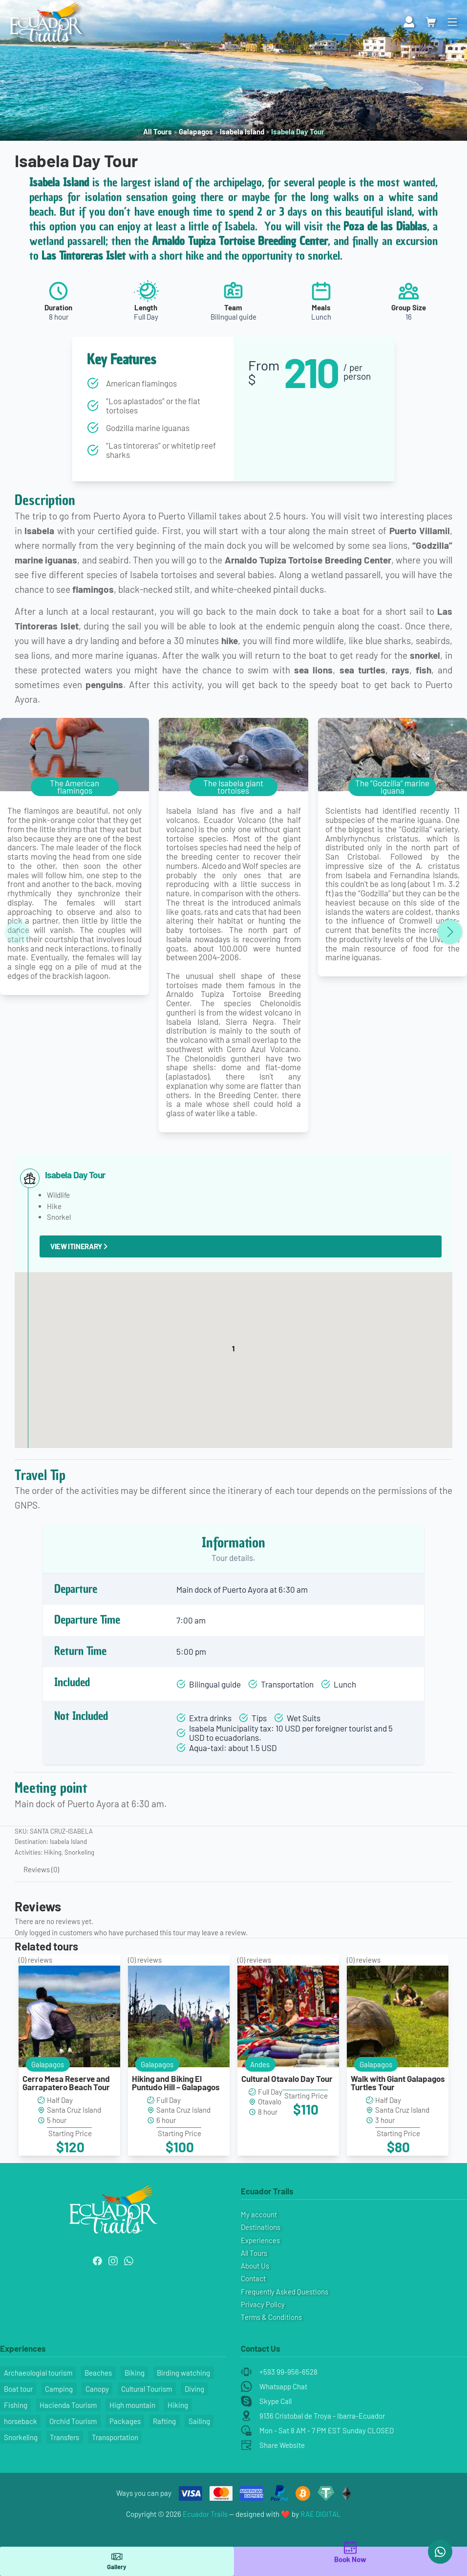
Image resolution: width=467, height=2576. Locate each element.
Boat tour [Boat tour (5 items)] (18, 2388)
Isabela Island (242, 131)
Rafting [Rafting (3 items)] (164, 2421)
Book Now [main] (350, 2553)
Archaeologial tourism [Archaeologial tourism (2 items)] (38, 2372)
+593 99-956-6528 (288, 2371)
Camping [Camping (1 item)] (59, 2388)
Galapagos (196, 131)
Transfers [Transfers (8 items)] (64, 2437)
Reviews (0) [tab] (41, 1868)
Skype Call (275, 2401)
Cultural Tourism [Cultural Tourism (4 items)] (146, 2388)
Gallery (117, 2561)
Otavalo (269, 2101)
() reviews (35, 1959)
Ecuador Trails (205, 2514)
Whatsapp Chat (283, 2386)
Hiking (53, 1852)
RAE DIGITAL (320, 2514)
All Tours (157, 131)
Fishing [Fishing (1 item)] (15, 2405)
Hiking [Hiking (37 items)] (178, 2405)
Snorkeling (79, 1852)
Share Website (282, 2445)
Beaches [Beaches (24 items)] (98, 2372)
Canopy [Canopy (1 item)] (97, 2388)
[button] (233, 1351)
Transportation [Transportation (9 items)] (115, 2437)
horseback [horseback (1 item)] (20, 2421)
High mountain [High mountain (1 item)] (132, 2405)
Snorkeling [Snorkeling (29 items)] (21, 2437)
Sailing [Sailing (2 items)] (199, 2421)
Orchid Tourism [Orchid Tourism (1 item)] (73, 2421)
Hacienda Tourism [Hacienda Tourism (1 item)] (68, 2405)
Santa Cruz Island (74, 2109)
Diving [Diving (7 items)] (194, 2388)
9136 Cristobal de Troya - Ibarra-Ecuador (322, 2415)
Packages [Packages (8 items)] (125, 2421)
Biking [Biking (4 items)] (135, 2372)
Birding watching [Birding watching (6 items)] (183, 2372)
